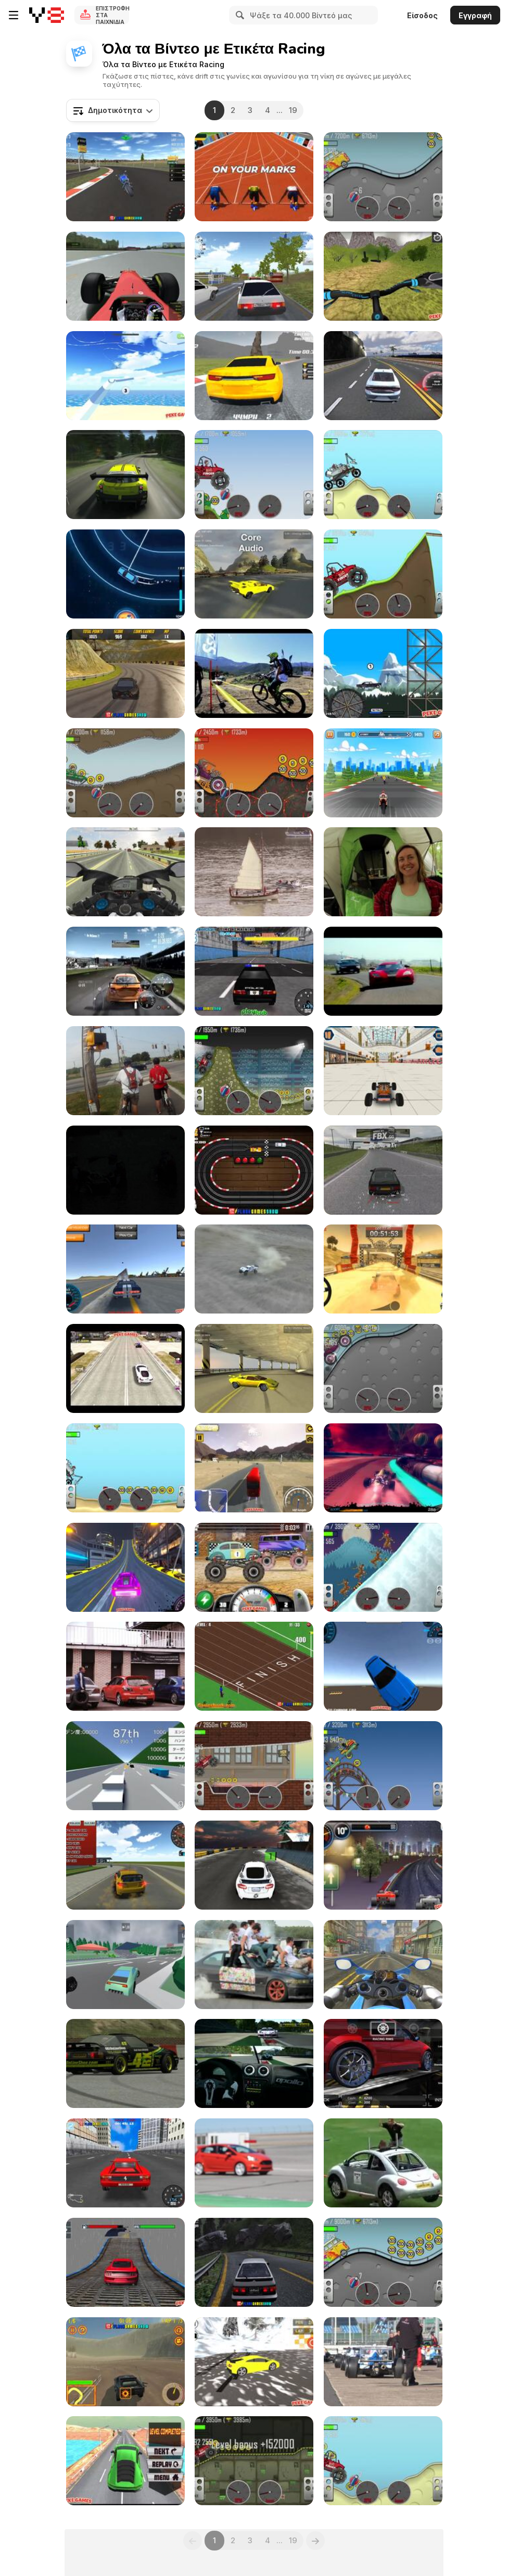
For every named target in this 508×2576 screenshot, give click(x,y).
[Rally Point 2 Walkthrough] (383, 1269)
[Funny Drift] (254, 1964)
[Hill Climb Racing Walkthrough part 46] (254, 474)
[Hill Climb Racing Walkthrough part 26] (254, 2460)
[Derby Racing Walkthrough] (254, 1666)
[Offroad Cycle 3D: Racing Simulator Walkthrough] (383, 276)
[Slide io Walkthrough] (125, 375)
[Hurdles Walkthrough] (254, 176)
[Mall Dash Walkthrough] (383, 1070)
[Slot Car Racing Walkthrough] (254, 1170)
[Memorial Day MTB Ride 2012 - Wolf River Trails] (125, 1070)
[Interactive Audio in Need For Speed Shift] (125, 971)
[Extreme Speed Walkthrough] (125, 573)
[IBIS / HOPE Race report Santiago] (254, 673)
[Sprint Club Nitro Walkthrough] (383, 1865)
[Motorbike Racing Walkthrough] (125, 176)
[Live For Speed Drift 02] (125, 2063)
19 (293, 110)
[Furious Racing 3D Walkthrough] (125, 1368)
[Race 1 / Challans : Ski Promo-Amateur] (125, 1170)
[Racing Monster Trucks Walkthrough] (254, 1567)
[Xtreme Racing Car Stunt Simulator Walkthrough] (125, 2262)
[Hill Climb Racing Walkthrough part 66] (383, 2460)
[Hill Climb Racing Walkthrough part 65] (125, 772)
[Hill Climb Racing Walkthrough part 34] (254, 1765)
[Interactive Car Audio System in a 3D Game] (254, 1368)
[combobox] (113, 110)
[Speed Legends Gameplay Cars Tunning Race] (383, 2063)
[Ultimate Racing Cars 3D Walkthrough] (125, 1964)
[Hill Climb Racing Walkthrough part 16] (383, 1567)
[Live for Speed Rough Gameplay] (383, 1170)
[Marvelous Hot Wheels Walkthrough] (125, 2460)
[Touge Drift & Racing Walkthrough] (254, 2262)
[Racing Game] (125, 474)
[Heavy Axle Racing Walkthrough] (254, 1467)
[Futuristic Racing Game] (383, 1467)
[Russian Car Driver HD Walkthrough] (254, 276)
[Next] (315, 2540)
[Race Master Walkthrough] (254, 375)
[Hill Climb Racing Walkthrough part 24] (383, 573)
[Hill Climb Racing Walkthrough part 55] (383, 2262)
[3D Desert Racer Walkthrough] (125, 1865)
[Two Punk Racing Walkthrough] (125, 1567)
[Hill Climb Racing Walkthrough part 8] (383, 474)
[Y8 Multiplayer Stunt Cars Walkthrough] (125, 1269)
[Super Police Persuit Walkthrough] (254, 971)
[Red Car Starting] (254, 2162)
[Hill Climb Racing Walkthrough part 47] (383, 176)
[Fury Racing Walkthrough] (125, 2361)
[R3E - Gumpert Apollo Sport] (254, 2063)
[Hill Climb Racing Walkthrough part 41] (383, 1765)
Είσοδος (422, 15)
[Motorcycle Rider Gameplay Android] (383, 1964)
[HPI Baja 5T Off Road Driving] (254, 1269)
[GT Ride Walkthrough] (383, 772)
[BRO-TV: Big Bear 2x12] (383, 871)
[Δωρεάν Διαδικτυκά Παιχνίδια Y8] (46, 15)
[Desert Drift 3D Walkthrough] (383, 1666)
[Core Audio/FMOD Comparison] (254, 573)
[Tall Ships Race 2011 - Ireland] (254, 871)
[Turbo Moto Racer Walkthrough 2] (125, 871)
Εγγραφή (475, 15)
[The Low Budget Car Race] (383, 2162)
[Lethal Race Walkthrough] (383, 673)
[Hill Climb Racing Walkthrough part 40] (383, 1368)
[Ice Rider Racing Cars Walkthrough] (254, 1865)
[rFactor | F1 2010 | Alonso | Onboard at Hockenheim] (125, 276)
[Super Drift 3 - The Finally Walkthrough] (125, 2162)
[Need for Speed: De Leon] (383, 971)
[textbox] (113, 110)
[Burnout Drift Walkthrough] (125, 673)
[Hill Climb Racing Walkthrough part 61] (254, 772)
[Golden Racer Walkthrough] (125, 1765)
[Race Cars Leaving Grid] (383, 2361)
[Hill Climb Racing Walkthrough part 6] (125, 1467)
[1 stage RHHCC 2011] (125, 1666)
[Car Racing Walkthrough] (383, 375)
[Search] (238, 15)
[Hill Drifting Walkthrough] (254, 2361)
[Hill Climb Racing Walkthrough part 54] (254, 1070)
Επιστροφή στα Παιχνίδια (112, 15)
